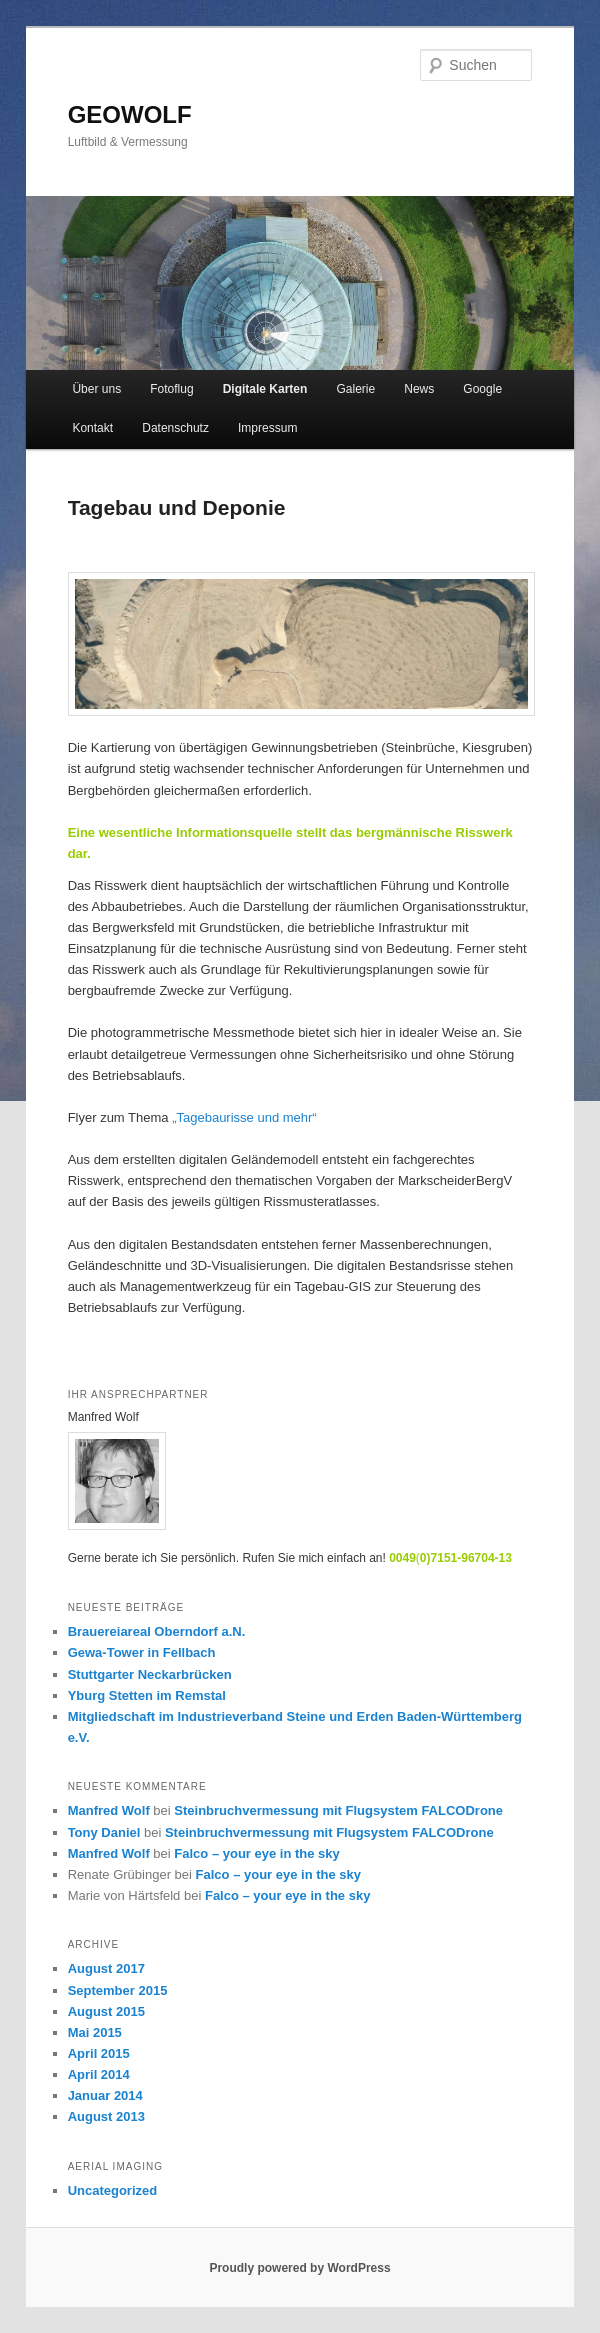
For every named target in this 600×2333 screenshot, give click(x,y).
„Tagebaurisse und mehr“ (244, 1117)
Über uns (96, 389)
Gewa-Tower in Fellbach (142, 1652)
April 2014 (99, 2074)
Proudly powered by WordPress (299, 2268)
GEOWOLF (130, 114)
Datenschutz (175, 428)
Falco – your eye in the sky (256, 1853)
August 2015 (106, 2011)
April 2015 (99, 2053)
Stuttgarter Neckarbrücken (150, 1674)
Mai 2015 (95, 2032)
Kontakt (92, 428)
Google (482, 389)
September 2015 (118, 1990)
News (419, 389)
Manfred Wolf (109, 1810)
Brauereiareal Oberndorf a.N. (157, 1631)
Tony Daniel (104, 1832)
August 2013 (106, 2116)
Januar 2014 (105, 2095)
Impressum (267, 428)
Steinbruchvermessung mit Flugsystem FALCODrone (338, 1810)
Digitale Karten (265, 389)
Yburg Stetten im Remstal (147, 1695)
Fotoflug (171, 389)
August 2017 (106, 1968)
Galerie (355, 389)
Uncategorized (113, 2190)
